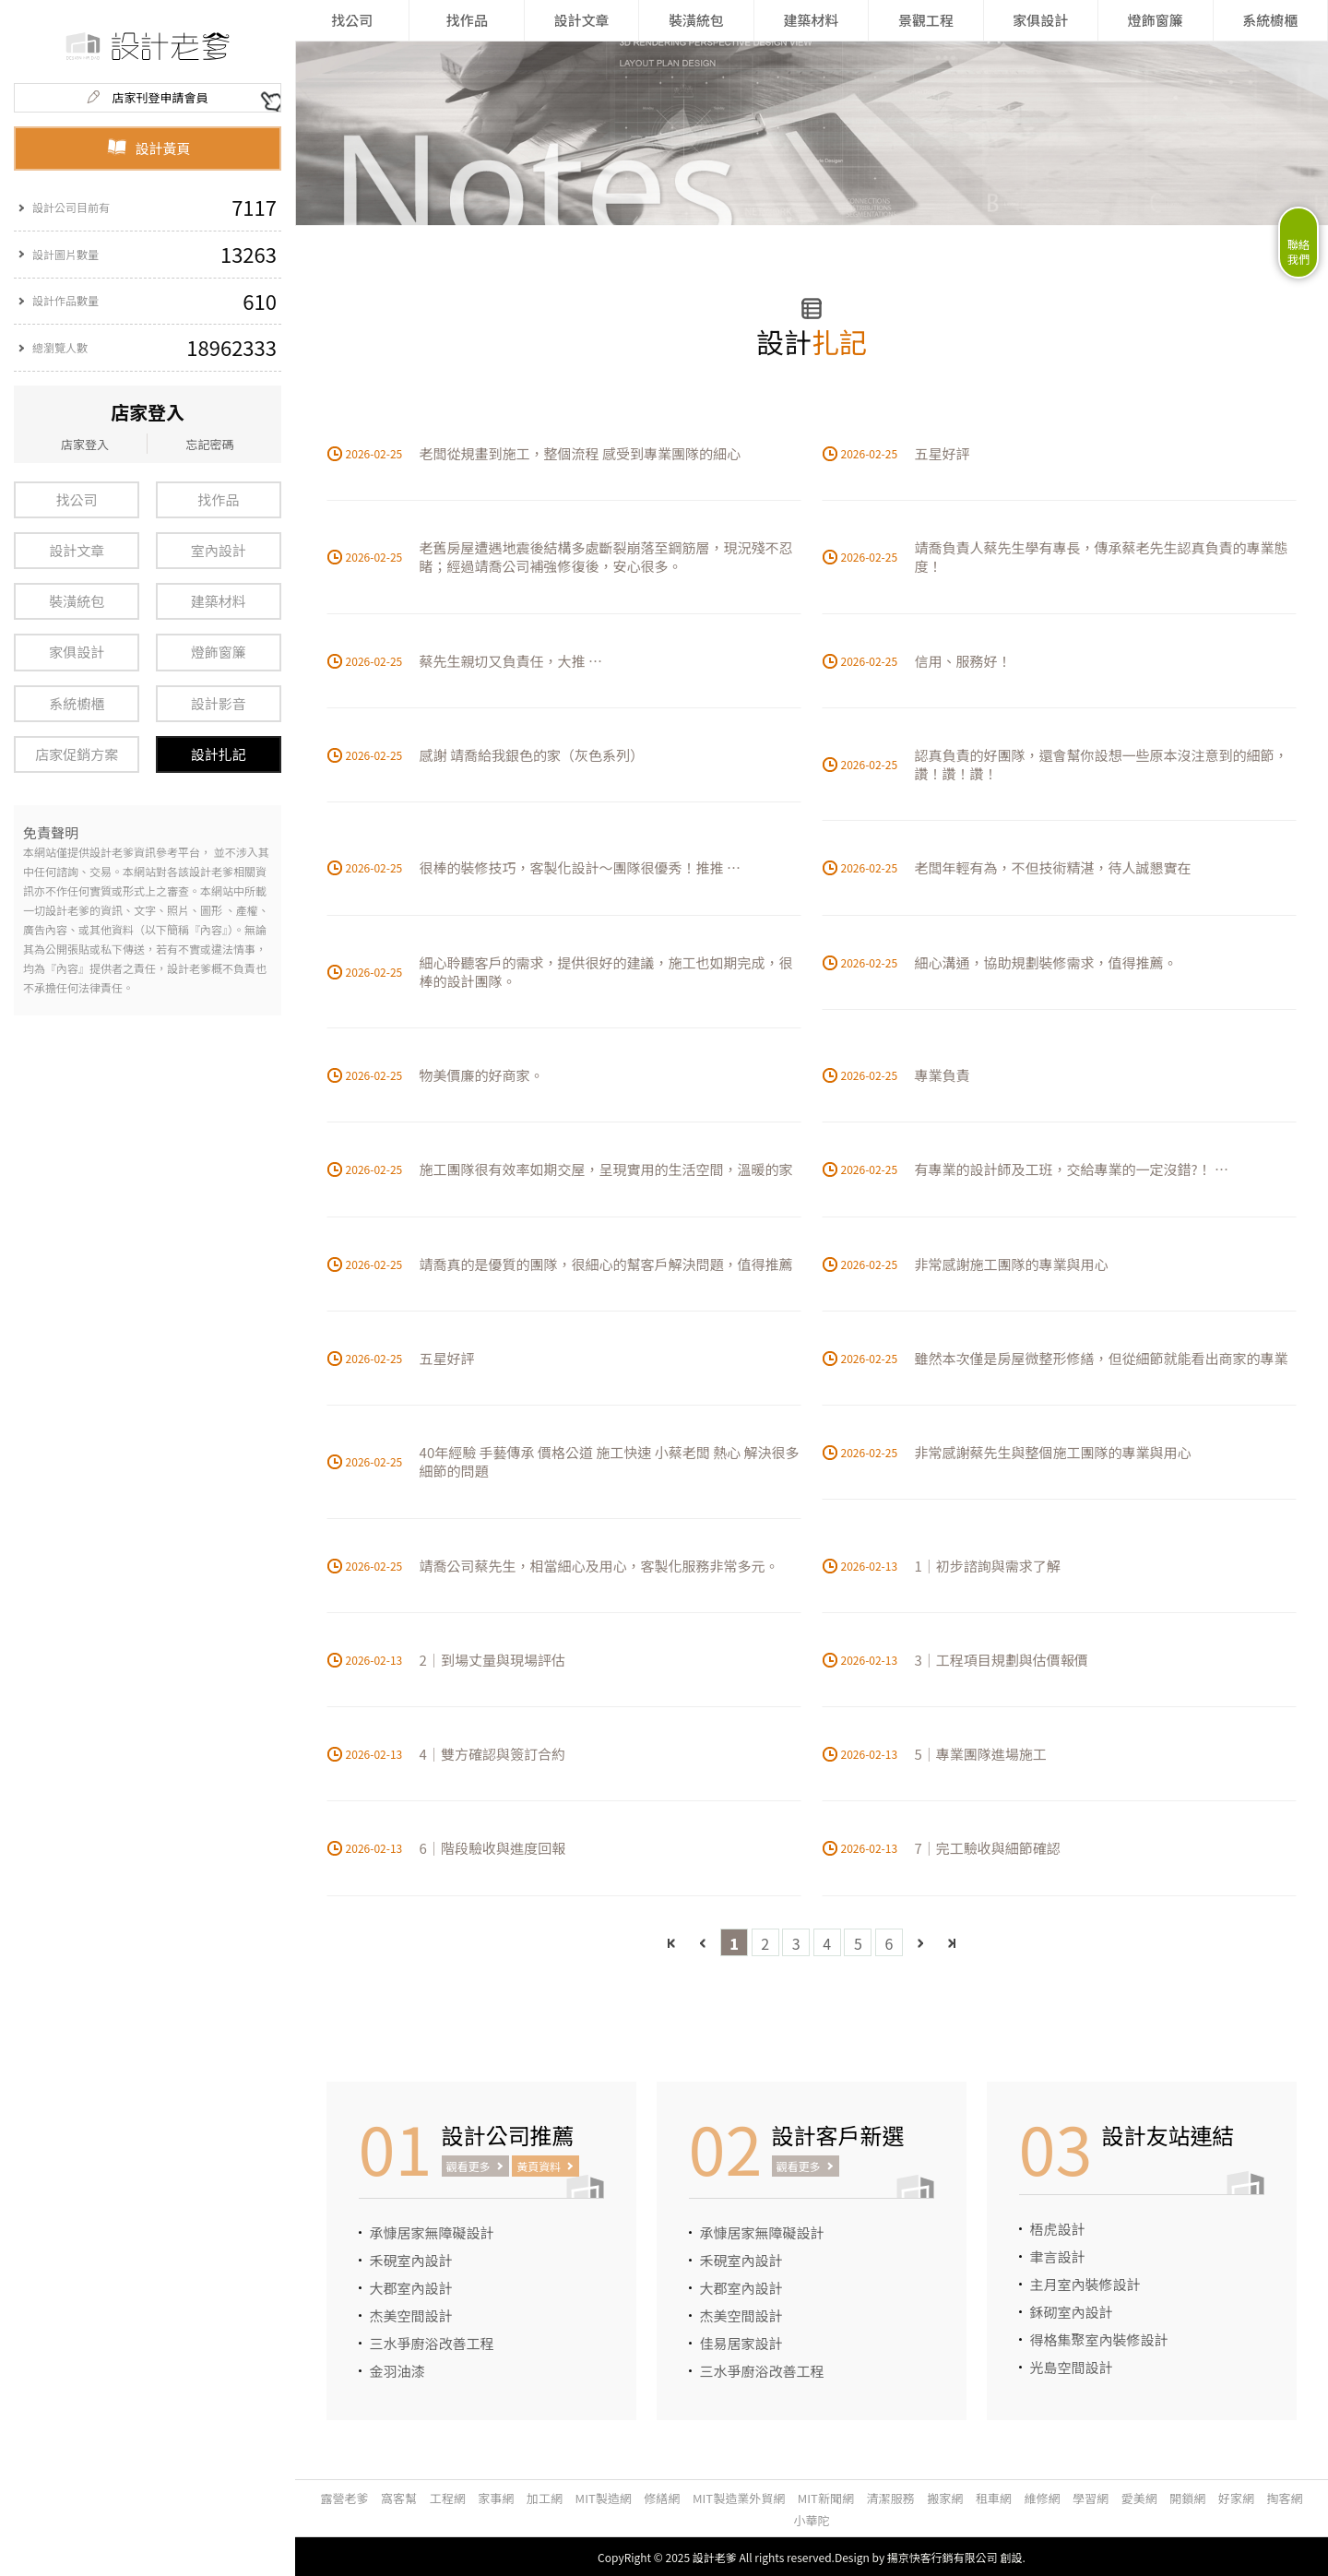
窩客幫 (399, 2498)
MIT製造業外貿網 (739, 2498)
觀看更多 (468, 2166)
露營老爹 (344, 2498)
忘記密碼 (209, 444)
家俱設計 (76, 651)
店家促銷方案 (76, 754)
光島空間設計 (1071, 2367)
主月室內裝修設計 (1085, 2284)
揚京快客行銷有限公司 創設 (955, 2557)
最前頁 (672, 1943)
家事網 (496, 2498)
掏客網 (1285, 2498)
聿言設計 (1057, 2256)
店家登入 (85, 444)
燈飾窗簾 (218, 651)
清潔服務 (891, 2498)
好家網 (1236, 2498)
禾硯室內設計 (411, 2260)
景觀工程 (926, 20)
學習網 (1091, 2498)
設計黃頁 (148, 148)
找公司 (77, 499)
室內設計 (218, 550)
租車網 (994, 2498)
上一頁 (703, 1943)
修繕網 (662, 2498)
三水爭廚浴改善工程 (432, 2343)
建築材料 (218, 601)
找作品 (218, 499)
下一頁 (920, 1943)
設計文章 (76, 550)
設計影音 (218, 703)
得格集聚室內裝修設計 (1099, 2339)
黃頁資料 (538, 2166)
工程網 (448, 2498)
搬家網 (945, 2498)
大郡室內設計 (411, 2287)
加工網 (545, 2498)
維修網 (1042, 2498)
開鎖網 (1187, 2498)
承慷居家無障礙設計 (432, 2232)
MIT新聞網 (826, 2498)
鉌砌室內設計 (1071, 2311)
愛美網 (1139, 2498)
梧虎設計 (1057, 2228)
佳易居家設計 (741, 2343)
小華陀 (811, 2520)
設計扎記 (218, 754)
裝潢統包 (76, 601)
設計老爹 (715, 2557)
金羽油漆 (397, 2370)
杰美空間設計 (411, 2315)
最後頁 (951, 1943)
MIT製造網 (603, 2498)
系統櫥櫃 (76, 703)
